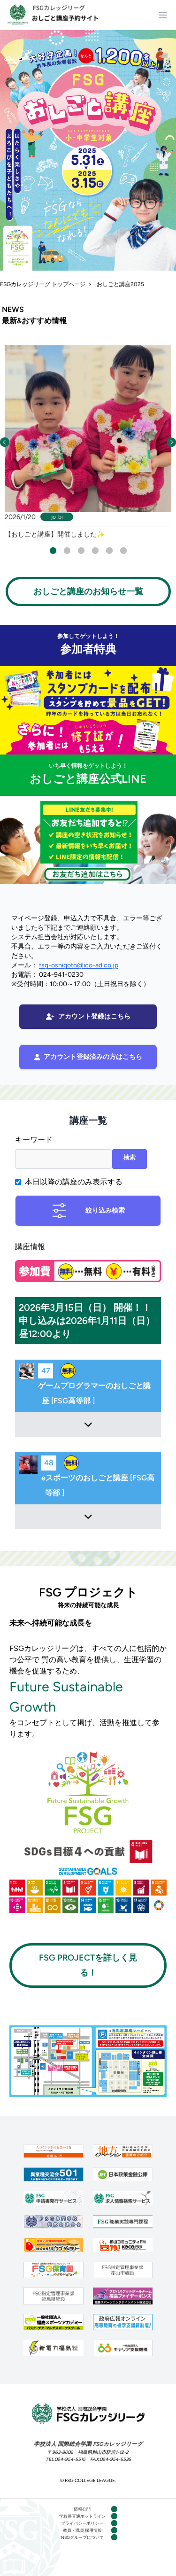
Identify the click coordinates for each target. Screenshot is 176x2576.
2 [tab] (67, 550)
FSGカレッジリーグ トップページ (42, 284)
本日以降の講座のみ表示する (73, 1181)
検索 (129, 1157)
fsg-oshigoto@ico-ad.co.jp (78, 965)
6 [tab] (123, 550)
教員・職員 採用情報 (82, 2530)
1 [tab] (53, 550)
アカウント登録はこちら (88, 1016)
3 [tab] (81, 550)
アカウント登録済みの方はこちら (88, 1057)
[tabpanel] (88, 442)
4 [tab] (95, 550)
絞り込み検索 (88, 1210)
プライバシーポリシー (82, 2523)
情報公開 (82, 2509)
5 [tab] (109, 550)
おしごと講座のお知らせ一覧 (88, 591)
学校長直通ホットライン (82, 2516)
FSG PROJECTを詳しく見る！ (88, 1965)
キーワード (34, 1139)
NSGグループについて (82, 2537)
